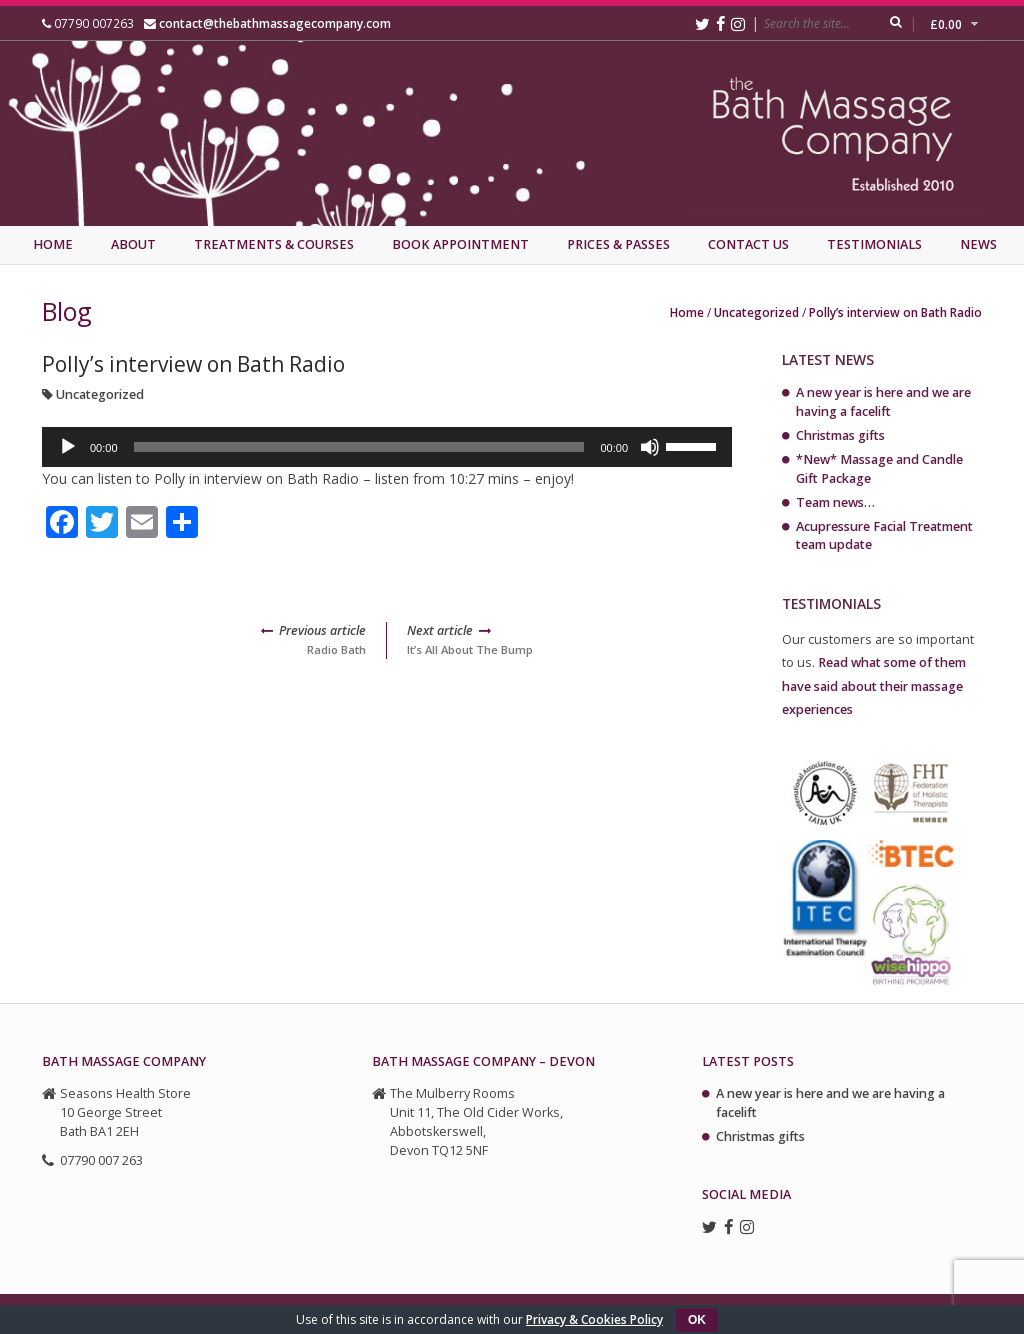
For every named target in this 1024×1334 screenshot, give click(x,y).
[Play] (68, 447)
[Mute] (650, 447)
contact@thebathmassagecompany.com (275, 23)
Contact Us (748, 244)
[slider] (359, 447)
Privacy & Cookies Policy (594, 1319)
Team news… (835, 502)
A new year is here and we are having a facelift (883, 402)
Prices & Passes (618, 244)
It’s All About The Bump (569, 639)
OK (697, 1320)
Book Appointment (460, 244)
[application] (387, 447)
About (133, 244)
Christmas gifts (840, 435)
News (978, 244)
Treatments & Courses (274, 244)
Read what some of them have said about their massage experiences (874, 685)
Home (53, 244)
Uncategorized (756, 312)
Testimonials (874, 244)
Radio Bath (204, 639)
